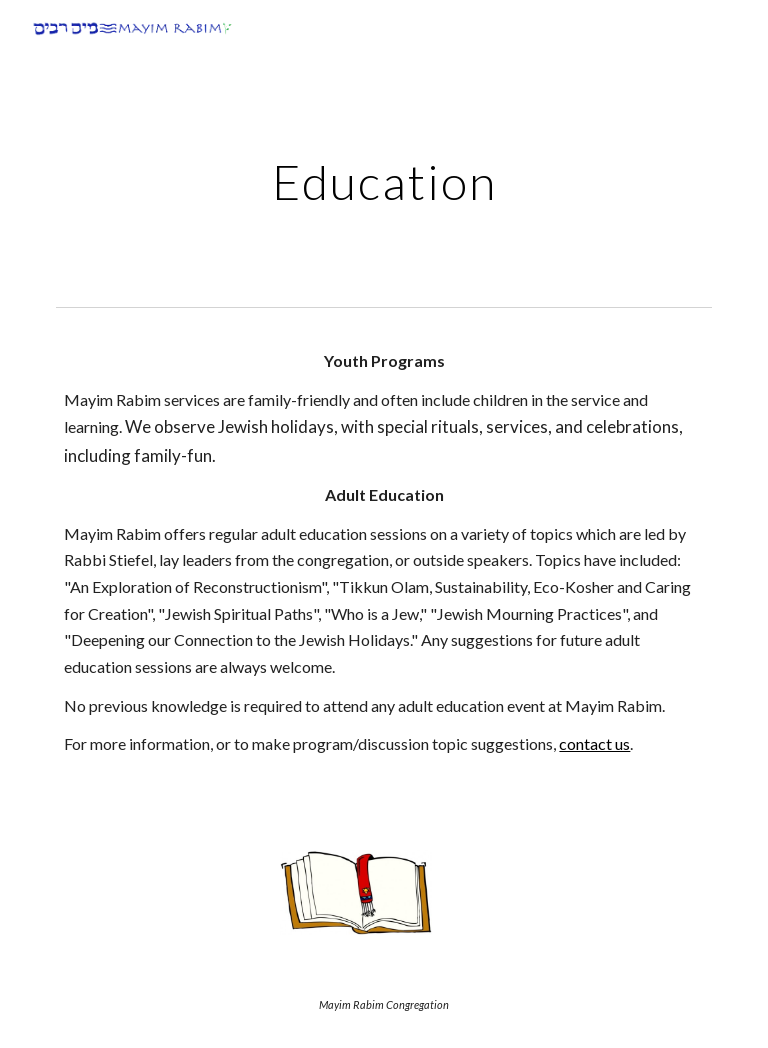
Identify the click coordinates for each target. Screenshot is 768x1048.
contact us (594, 743)
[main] (383, 177)
